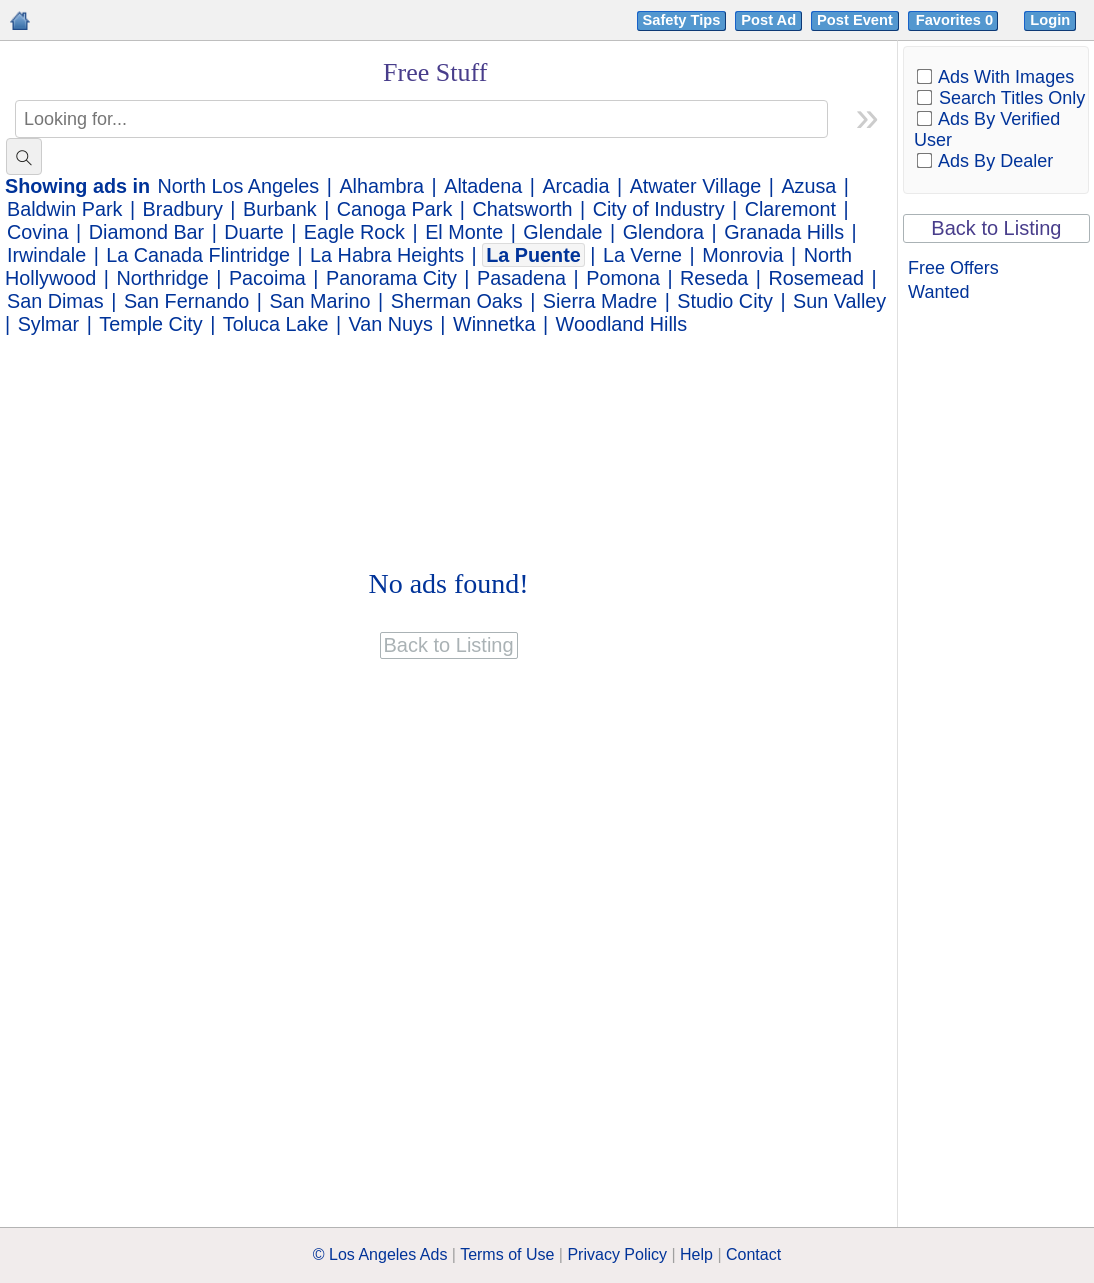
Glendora (663, 232)
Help (696, 1254)
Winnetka (494, 324)
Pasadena (521, 278)
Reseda (714, 278)
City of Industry (659, 209)
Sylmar (49, 324)
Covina (38, 232)
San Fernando (186, 301)
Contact (753, 1254)
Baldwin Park (64, 209)
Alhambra (381, 186)
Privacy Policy (617, 1254)
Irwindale (46, 255)
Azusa (808, 186)
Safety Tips (682, 20)
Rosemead (816, 278)
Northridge (162, 278)
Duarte (253, 232)
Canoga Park (394, 209)
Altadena (483, 186)
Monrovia (742, 255)
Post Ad (768, 20)
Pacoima (267, 278)
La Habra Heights (387, 255)
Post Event (855, 20)
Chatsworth (522, 209)
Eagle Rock (354, 232)
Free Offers (953, 268)
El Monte (464, 232)
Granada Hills (784, 232)
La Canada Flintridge (198, 255)
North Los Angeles (239, 186)
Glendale (562, 232)
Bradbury (183, 209)
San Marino (319, 301)
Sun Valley (839, 301)
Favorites (956, 20)
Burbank (280, 209)
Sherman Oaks (457, 301)
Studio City (725, 301)
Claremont (790, 209)
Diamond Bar (146, 232)
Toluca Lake (276, 324)
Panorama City (391, 278)
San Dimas (55, 301)
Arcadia (575, 186)
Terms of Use (507, 1254)
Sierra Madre (600, 301)
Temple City (150, 324)
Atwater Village (696, 186)
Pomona (623, 278)
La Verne (642, 255)
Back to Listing (996, 228)
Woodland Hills (622, 324)
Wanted (938, 292)
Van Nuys (391, 324)
